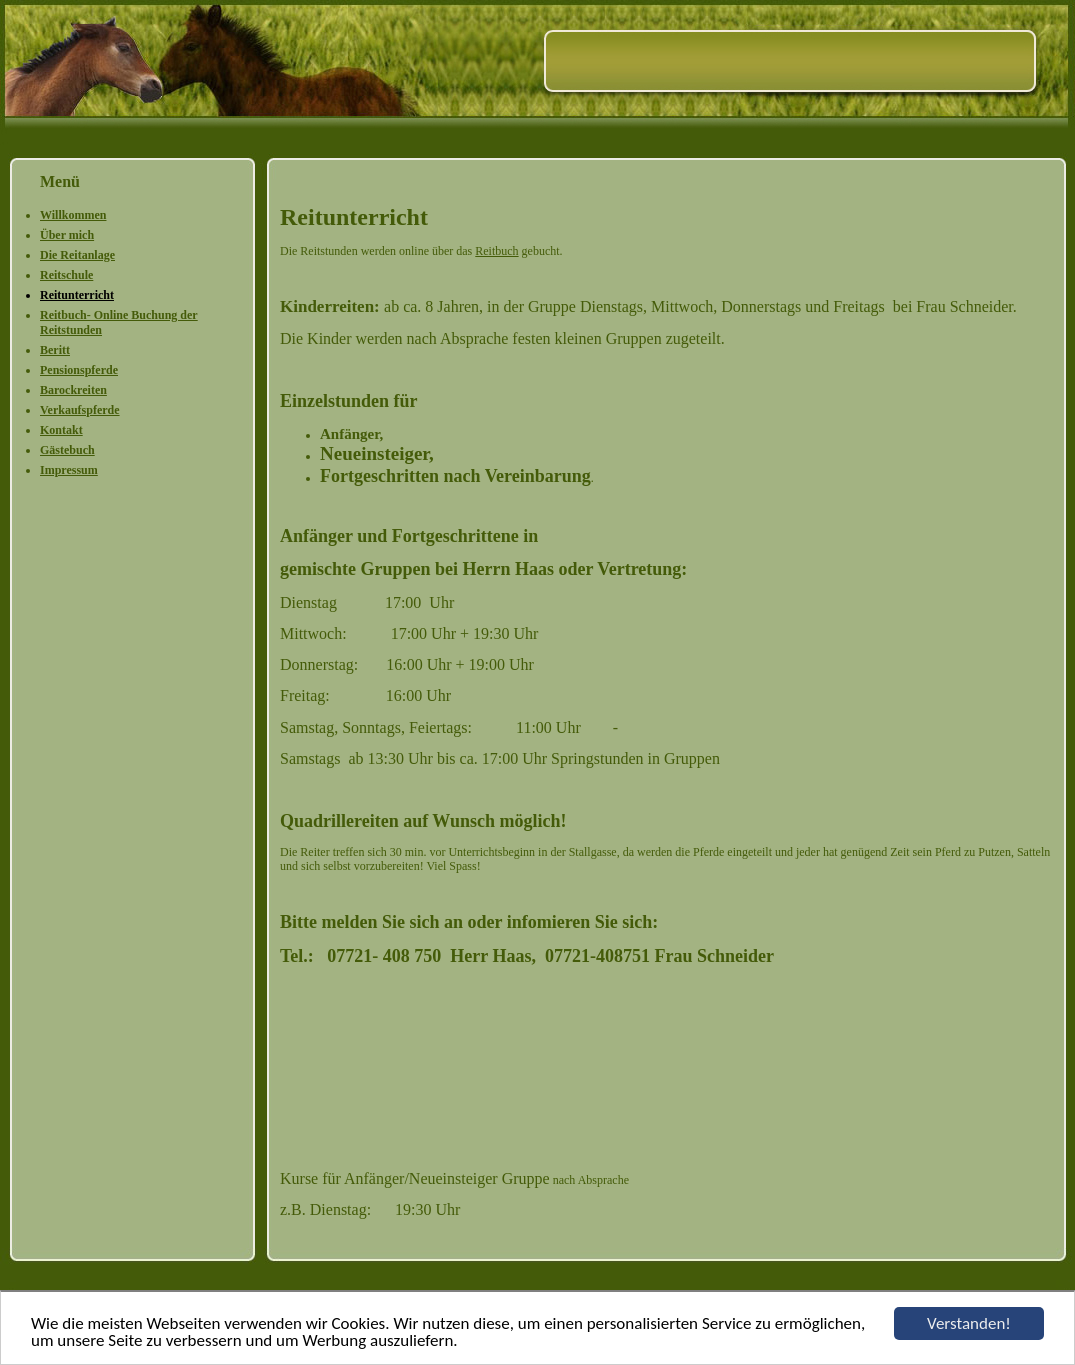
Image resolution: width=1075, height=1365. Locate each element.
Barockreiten (73, 390)
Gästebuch (67, 450)
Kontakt (61, 430)
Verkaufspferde (80, 410)
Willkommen (73, 215)
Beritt (55, 350)
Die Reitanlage (77, 255)
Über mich (67, 235)
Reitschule (66, 275)
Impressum (69, 470)
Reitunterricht (77, 295)
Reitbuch (496, 251)
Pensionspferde (79, 370)
